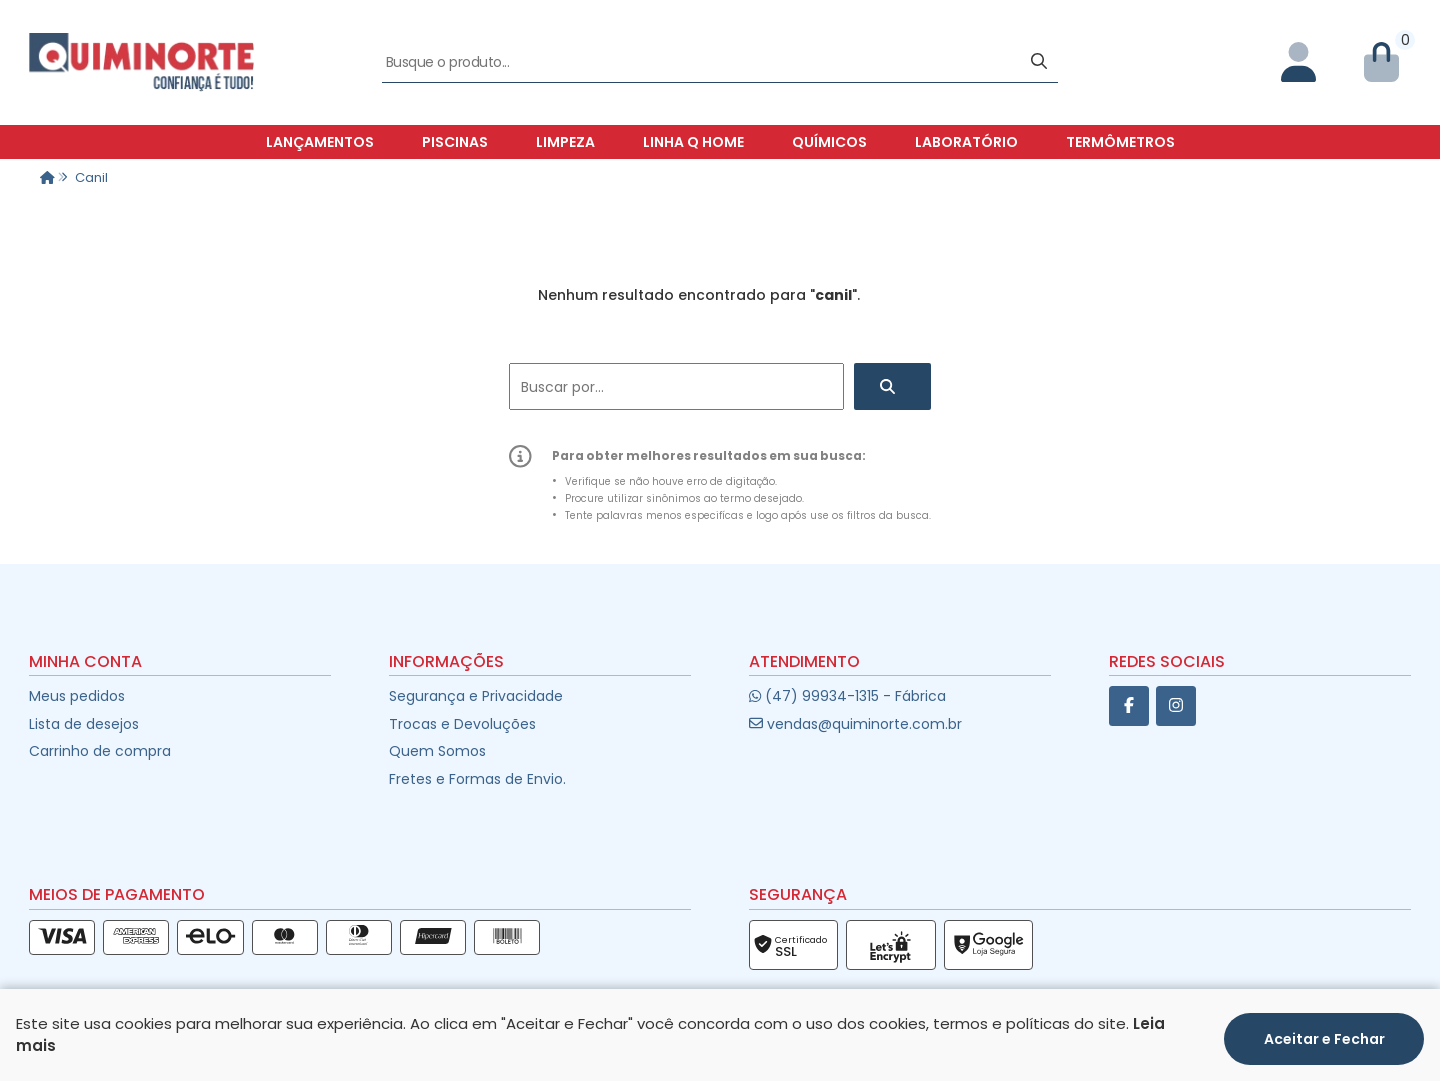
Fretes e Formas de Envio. (477, 779)
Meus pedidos (77, 696)
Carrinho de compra (100, 751)
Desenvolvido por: (720, 1064)
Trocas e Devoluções (462, 724)
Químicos (829, 142)
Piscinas (455, 142)
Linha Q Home (693, 142)
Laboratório (966, 142)
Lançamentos (320, 142)
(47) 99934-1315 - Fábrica (847, 696)
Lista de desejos (84, 724)
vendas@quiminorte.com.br (855, 724)
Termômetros (1120, 142)
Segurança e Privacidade (476, 696)
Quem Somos (437, 751)
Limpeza (565, 142)
